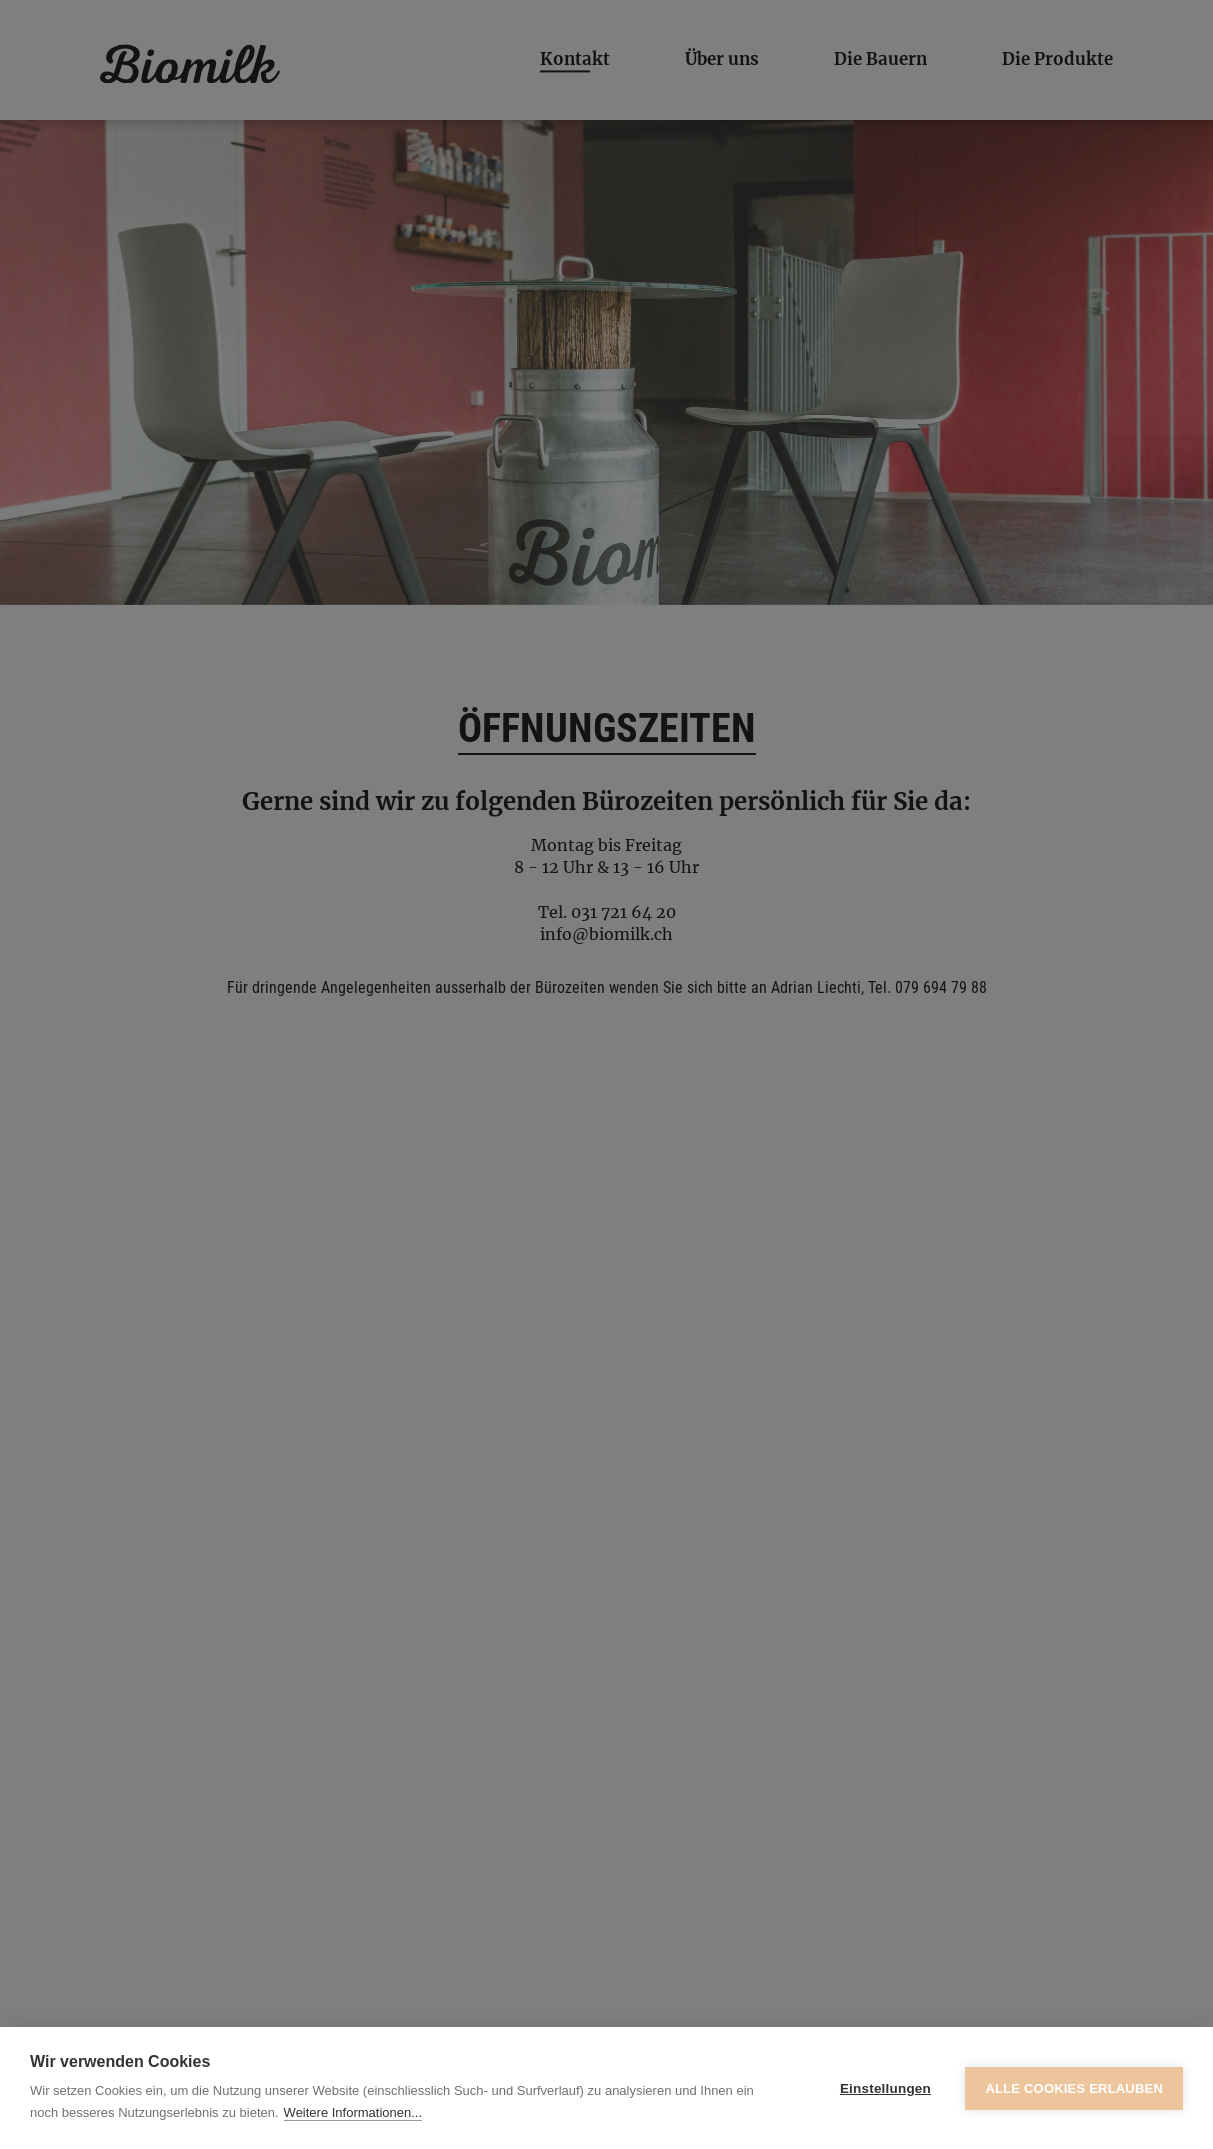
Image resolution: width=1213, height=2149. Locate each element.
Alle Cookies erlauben (1074, 2088)
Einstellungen (885, 2088)
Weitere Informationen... (353, 2112)
